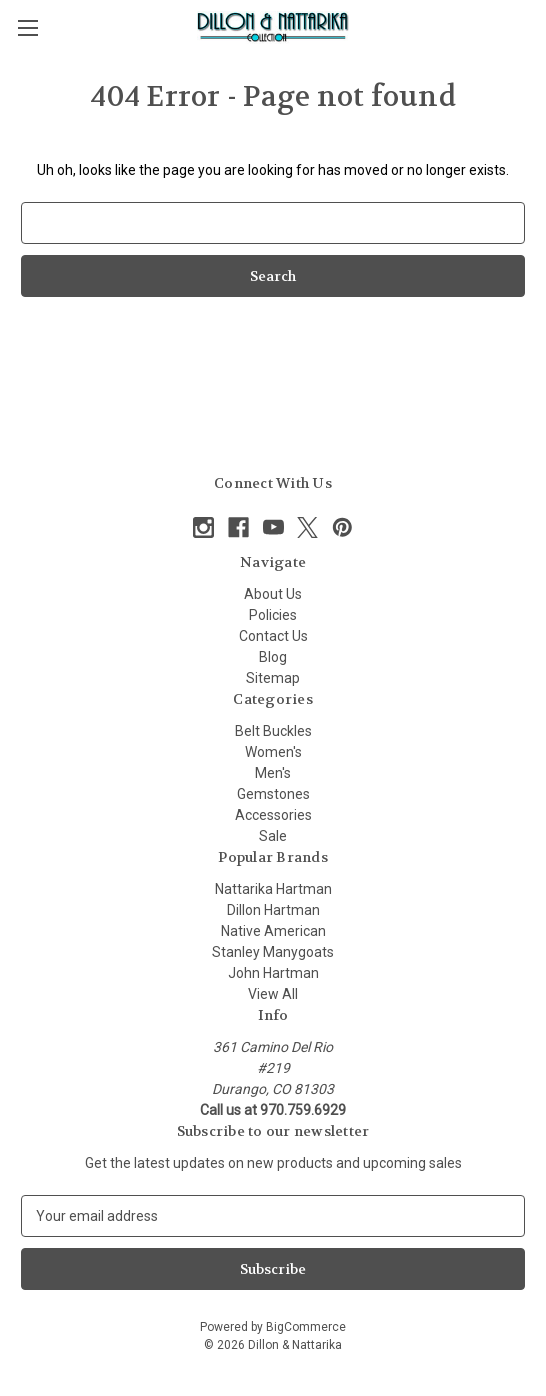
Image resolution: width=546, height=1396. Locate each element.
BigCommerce (306, 1327)
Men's (273, 773)
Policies (273, 615)
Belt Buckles (273, 731)
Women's (273, 752)
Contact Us (273, 636)
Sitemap (273, 678)
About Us (273, 594)
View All (273, 994)
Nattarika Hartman (273, 889)
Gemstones (273, 794)
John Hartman (273, 973)
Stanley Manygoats (273, 952)
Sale (273, 836)
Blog (273, 657)
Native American (273, 931)
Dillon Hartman (273, 910)
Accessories (273, 815)
